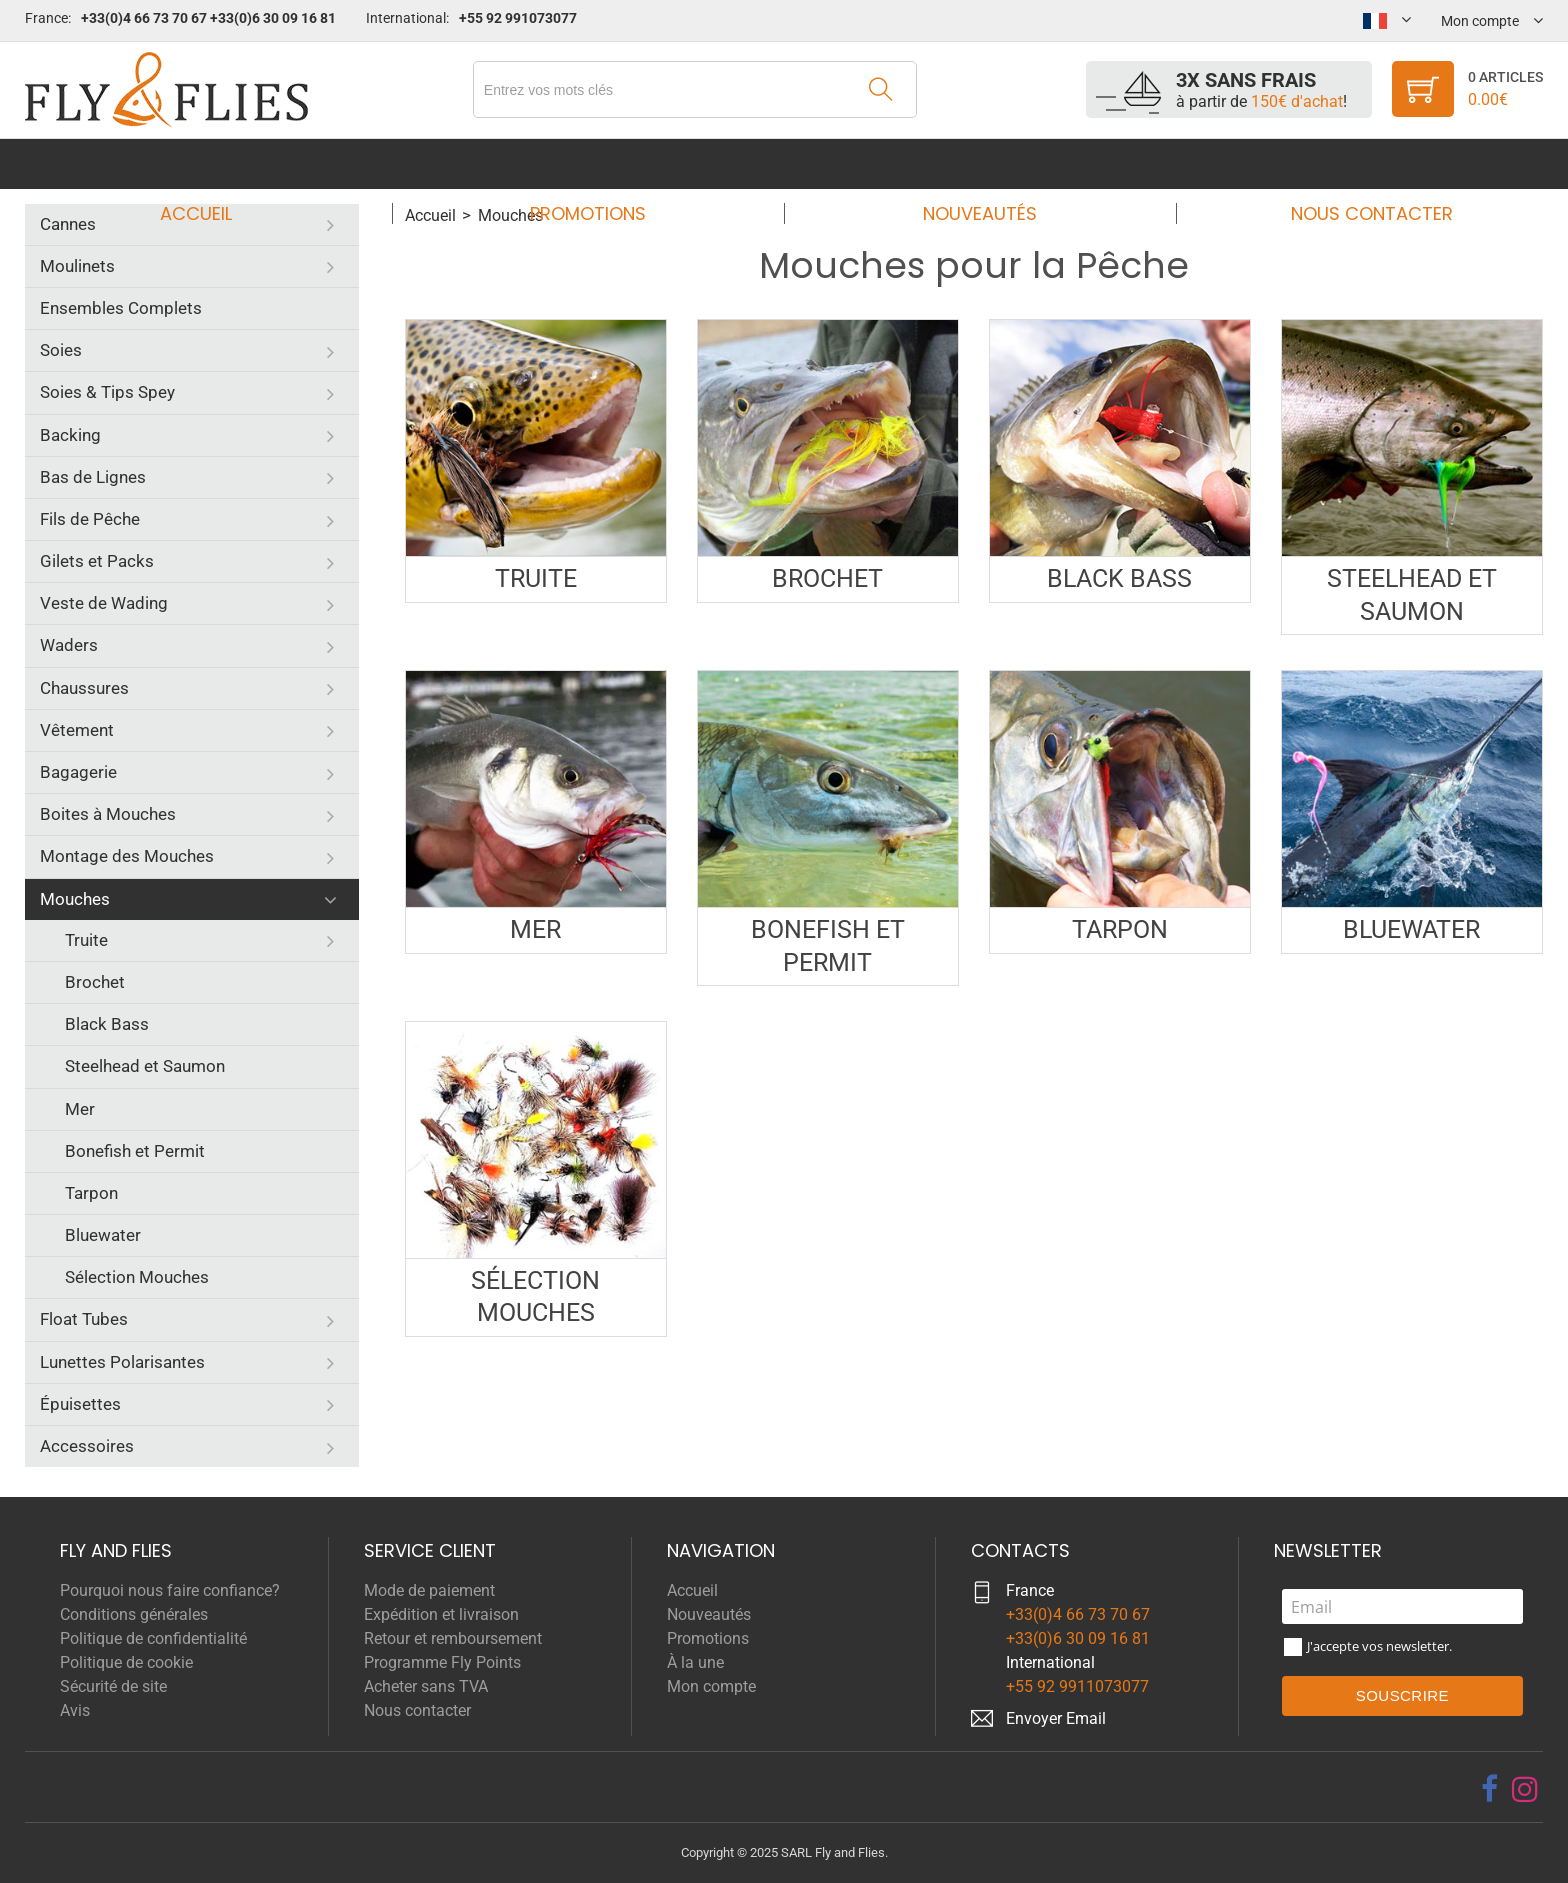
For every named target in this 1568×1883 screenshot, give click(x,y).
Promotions (594, 163)
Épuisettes (80, 1404)
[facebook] (1489, 1789)
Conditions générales (134, 1614)
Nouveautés (974, 163)
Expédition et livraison (441, 1614)
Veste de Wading (104, 603)
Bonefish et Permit (135, 1151)
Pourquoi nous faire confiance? (170, 1590)
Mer (80, 1109)
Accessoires (87, 1446)
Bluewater (103, 1235)
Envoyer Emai (1054, 1718)
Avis (75, 1710)
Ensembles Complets (121, 308)
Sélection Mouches (137, 1277)
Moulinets (77, 266)
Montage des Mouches (127, 856)
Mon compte (711, 1686)
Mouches (75, 899)
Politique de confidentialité (153, 1638)
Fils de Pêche (90, 519)
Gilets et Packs (97, 561)
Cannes (68, 224)
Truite (86, 940)
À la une (695, 1662)
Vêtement (77, 730)
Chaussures (84, 688)
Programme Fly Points (442, 1662)
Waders (69, 645)
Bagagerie (78, 772)
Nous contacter (1353, 163)
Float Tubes (84, 1319)
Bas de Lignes (93, 477)
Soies (61, 350)
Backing (70, 435)
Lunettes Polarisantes (122, 1362)
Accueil (215, 163)
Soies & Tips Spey (107, 392)
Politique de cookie (126, 1662)
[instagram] (1525, 1789)
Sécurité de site (113, 1686)
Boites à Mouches (108, 814)
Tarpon (91, 1193)
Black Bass (107, 1024)
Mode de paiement (429, 1590)
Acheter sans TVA (426, 1686)
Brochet (95, 982)
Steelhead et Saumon (145, 1066)
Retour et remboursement (453, 1638)
